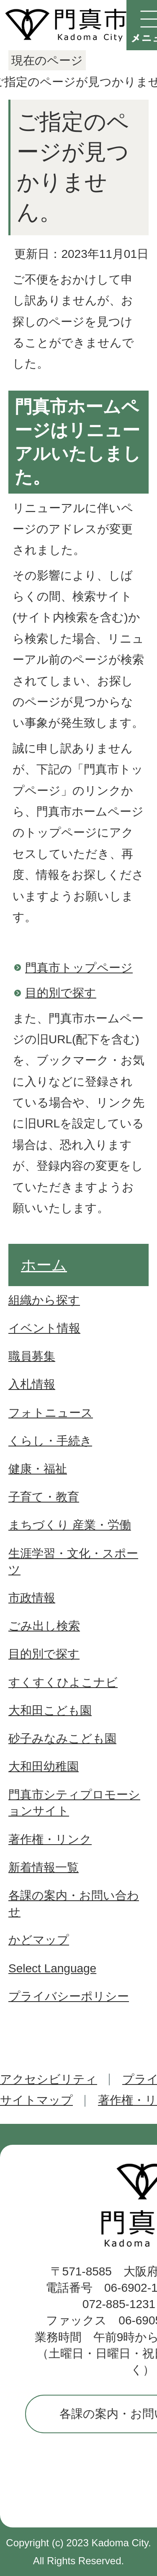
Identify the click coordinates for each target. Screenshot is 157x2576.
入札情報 (31, 1384)
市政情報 (31, 1597)
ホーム (44, 1265)
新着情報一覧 (43, 1867)
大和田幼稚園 (43, 1766)
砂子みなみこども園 (62, 1738)
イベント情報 (44, 1328)
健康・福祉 (37, 1468)
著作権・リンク (50, 1839)
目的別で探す (60, 992)
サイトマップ (36, 2100)
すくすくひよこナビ (63, 1682)
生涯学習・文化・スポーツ (73, 1561)
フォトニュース (50, 1412)
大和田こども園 (50, 1710)
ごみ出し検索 (44, 1625)
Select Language (52, 1968)
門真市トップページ (79, 967)
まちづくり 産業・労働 (69, 1524)
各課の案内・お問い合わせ (73, 1903)
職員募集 (31, 1356)
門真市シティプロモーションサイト (74, 1802)
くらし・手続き (50, 1440)
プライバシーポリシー (68, 1996)
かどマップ (38, 1939)
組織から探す (44, 1300)
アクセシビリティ (48, 2079)
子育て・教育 (43, 1496)
